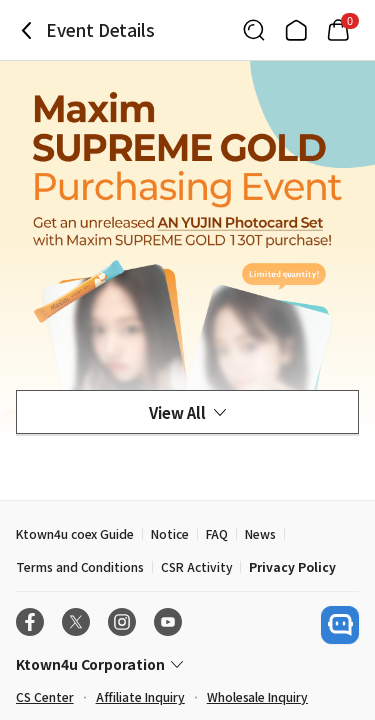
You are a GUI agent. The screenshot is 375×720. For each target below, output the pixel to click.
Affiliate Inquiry (140, 696)
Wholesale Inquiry (257, 696)
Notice (170, 533)
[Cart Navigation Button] (338, 30)
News (260, 533)
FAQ (217, 533)
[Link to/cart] (338, 30)
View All (187, 412)
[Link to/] (296, 30)
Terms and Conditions (80, 566)
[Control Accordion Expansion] (187, 664)
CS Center (45, 696)
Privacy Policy (292, 566)
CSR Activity (196, 566)
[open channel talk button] (340, 625)
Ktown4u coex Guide (75, 533)
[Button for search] (254, 30)
